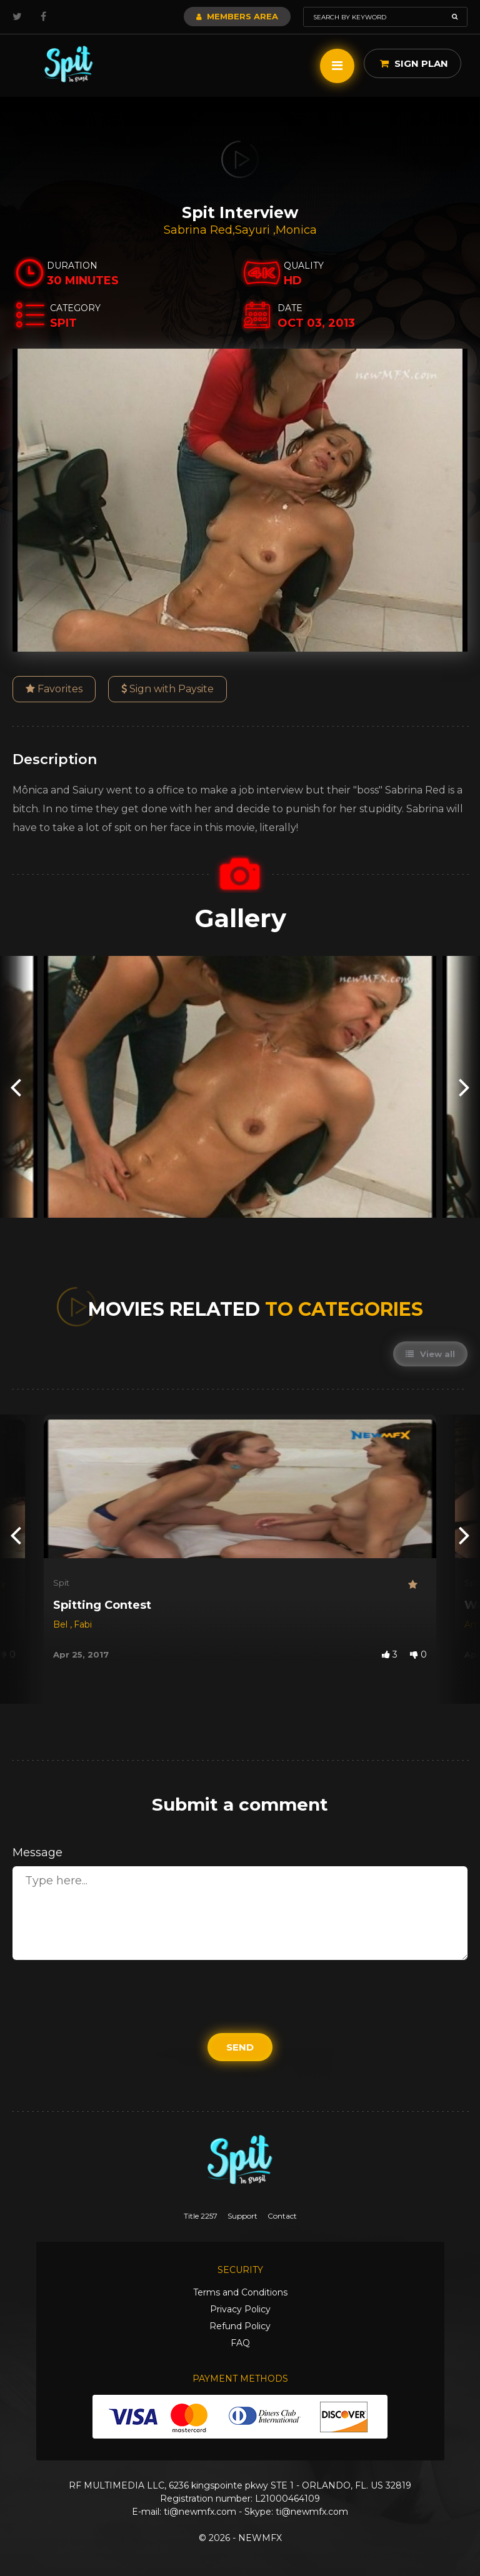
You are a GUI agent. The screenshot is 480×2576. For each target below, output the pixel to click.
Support (243, 2215)
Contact (282, 2215)
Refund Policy (240, 2326)
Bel (61, 1624)
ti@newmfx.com (200, 2511)
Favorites (54, 689)
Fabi (83, 1624)
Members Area (237, 16)
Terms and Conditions (240, 2292)
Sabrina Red (198, 230)
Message (37, 1852)
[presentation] (15, 1086)
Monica (296, 230)
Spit (61, 1583)
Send (240, 2047)
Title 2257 (201, 2215)
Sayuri (254, 230)
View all (430, 1354)
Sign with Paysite (167, 689)
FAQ (240, 2343)
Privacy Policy (240, 2309)
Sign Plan (414, 63)
